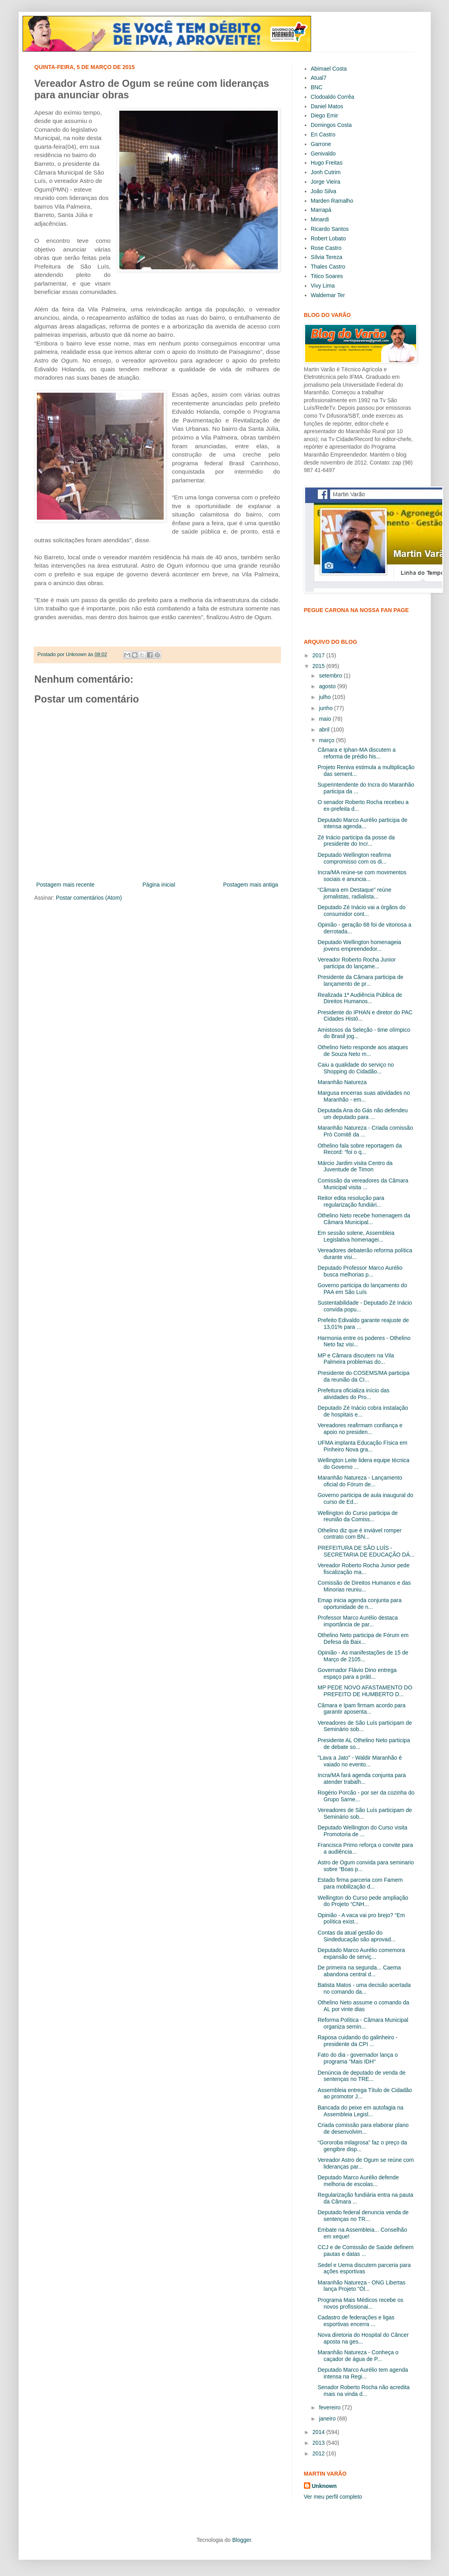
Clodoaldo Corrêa (332, 97)
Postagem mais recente (65, 884)
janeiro (328, 2418)
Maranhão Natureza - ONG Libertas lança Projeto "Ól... (361, 2285)
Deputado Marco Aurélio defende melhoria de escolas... (358, 2180)
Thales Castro (328, 266)
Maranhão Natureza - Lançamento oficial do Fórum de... (359, 1481)
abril (325, 729)
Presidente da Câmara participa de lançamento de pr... (360, 980)
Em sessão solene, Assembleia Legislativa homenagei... (355, 1236)
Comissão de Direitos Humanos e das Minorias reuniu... (364, 1586)
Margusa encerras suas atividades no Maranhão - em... (363, 1096)
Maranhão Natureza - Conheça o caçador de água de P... (357, 2355)
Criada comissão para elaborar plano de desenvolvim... (363, 2128)
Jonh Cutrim (325, 172)
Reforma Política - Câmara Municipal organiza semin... (362, 2023)
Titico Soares (327, 276)
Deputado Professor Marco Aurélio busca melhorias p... (359, 1271)
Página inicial (159, 884)
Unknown (324, 2486)
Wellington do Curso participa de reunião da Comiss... (357, 1516)
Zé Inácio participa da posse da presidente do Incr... (356, 840)
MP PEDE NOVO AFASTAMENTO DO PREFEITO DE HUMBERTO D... (364, 1690)
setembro (331, 675)
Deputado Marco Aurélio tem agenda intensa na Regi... (362, 2373)
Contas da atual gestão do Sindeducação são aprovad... (356, 1936)
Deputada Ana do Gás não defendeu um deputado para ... (362, 1113)
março (327, 740)
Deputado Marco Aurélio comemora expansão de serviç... (361, 1953)
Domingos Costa (331, 125)
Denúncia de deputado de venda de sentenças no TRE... (361, 2076)
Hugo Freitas (326, 162)
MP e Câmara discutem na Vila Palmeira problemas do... (355, 1358)
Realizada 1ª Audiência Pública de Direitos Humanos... (359, 998)
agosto (328, 686)
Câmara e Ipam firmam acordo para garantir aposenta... (361, 1708)
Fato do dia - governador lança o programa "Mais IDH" (357, 2058)
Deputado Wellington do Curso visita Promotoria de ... (362, 1830)
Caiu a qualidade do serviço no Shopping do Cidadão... (355, 1068)
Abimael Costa (329, 68)
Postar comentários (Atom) (89, 897)
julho (325, 697)
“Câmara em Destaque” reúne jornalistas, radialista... (354, 893)
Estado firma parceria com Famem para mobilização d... (360, 1883)
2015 (319, 666)
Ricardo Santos (330, 229)
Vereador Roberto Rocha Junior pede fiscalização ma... (363, 1568)
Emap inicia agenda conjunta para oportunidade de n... (359, 1603)
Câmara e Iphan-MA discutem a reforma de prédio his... (356, 753)
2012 (319, 2453)
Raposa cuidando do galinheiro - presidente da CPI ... (357, 2040)
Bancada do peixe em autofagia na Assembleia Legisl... (360, 2110)
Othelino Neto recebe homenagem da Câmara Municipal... (363, 1218)
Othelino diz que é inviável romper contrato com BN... (359, 1533)
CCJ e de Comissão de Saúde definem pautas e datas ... (365, 2250)
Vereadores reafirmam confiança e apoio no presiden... (359, 1428)
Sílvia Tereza (326, 257)
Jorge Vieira (325, 182)
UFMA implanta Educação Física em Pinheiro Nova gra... (362, 1446)
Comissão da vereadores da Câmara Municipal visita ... (362, 1183)
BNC (317, 87)
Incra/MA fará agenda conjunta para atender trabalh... (361, 1778)
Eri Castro (323, 134)
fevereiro (330, 2407)
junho (326, 708)
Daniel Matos (327, 106)
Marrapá (321, 210)
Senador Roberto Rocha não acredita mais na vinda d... (363, 2390)
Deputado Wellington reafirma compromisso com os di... (354, 858)
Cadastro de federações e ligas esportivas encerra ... (355, 2320)
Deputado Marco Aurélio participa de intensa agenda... (362, 823)
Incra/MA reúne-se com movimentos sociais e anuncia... (361, 875)
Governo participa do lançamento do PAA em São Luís (362, 1288)
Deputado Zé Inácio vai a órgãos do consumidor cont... (361, 910)
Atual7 (319, 78)
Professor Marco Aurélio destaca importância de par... (357, 1621)
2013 (319, 2443)
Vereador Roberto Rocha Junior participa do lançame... (356, 962)
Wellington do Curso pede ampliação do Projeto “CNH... (362, 1901)
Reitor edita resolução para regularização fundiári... (350, 1201)
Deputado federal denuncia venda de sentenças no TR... (363, 2215)
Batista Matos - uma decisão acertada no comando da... (364, 1988)
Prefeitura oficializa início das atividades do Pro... (353, 1393)
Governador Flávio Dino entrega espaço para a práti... (356, 1673)
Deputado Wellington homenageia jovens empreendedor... (359, 945)
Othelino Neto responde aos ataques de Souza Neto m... (362, 1050)
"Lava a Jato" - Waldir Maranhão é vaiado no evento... (359, 1761)
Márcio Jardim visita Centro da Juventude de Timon (354, 1166)
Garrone (321, 144)
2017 (319, 655)
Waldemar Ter (328, 295)
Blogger (241, 2540)
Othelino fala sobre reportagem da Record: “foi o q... (359, 1149)
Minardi (320, 219)
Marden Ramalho (332, 201)
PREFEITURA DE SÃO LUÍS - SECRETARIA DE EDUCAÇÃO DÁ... (365, 1551)
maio (325, 719)
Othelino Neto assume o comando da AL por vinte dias (363, 2005)
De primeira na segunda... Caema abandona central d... (359, 1970)
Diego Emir (324, 115)
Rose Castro (326, 248)
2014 (319, 2432)
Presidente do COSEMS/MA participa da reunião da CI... (363, 1376)
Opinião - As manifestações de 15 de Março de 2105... (362, 1655)
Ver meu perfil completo (333, 2496)
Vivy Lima (322, 285)
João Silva (323, 191)
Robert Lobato (328, 238)
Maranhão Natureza (342, 1082)
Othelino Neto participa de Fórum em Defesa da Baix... (363, 1638)
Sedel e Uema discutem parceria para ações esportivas (364, 2268)
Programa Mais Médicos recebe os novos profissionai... (360, 2303)
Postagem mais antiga (250, 884)
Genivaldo (323, 153)
